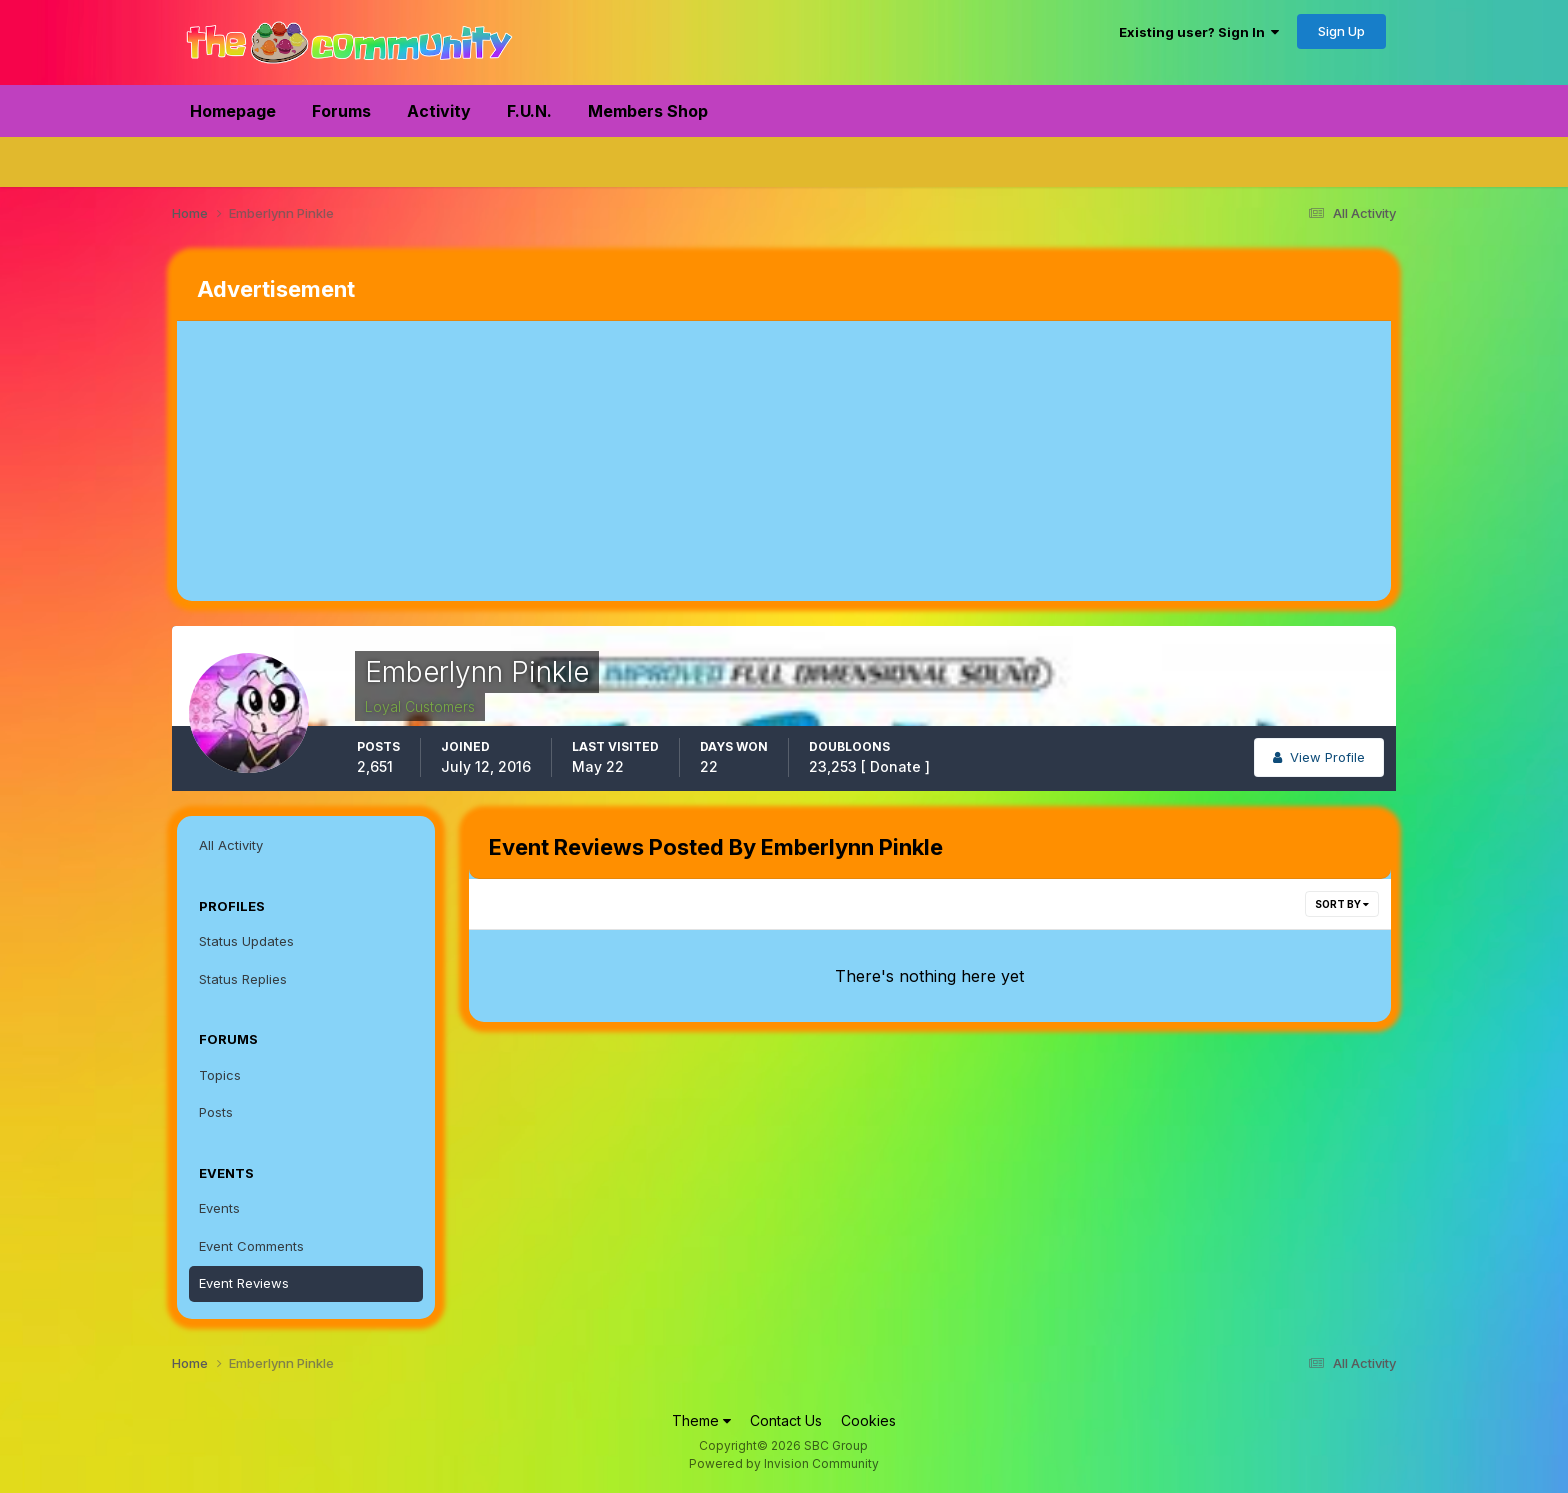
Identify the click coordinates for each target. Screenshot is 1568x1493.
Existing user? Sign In (1199, 32)
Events (219, 1208)
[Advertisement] (541, 461)
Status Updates (246, 941)
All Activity (231, 845)
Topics (220, 1075)
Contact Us (786, 1420)
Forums (341, 111)
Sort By (1342, 904)
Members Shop (648, 111)
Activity (439, 111)
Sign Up (1341, 31)
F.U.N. (529, 111)
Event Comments (251, 1246)
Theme (701, 1420)
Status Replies (243, 979)
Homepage (233, 111)
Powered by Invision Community (784, 1463)
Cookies (868, 1420)
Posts (216, 1112)
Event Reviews (244, 1283)
